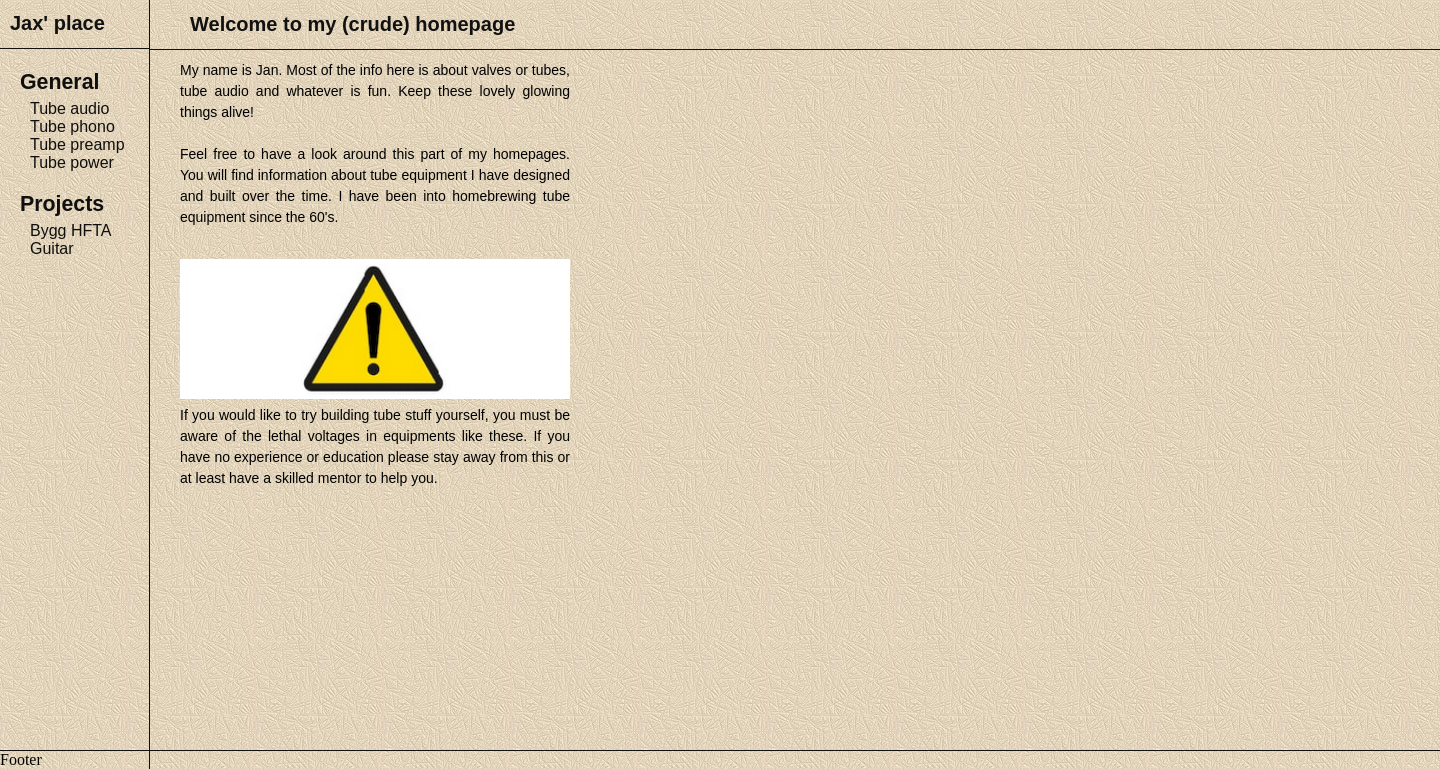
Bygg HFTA (71, 230)
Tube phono (72, 126)
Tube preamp (77, 144)
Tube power (72, 162)
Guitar (52, 248)
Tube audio (69, 108)
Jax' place (57, 23)
